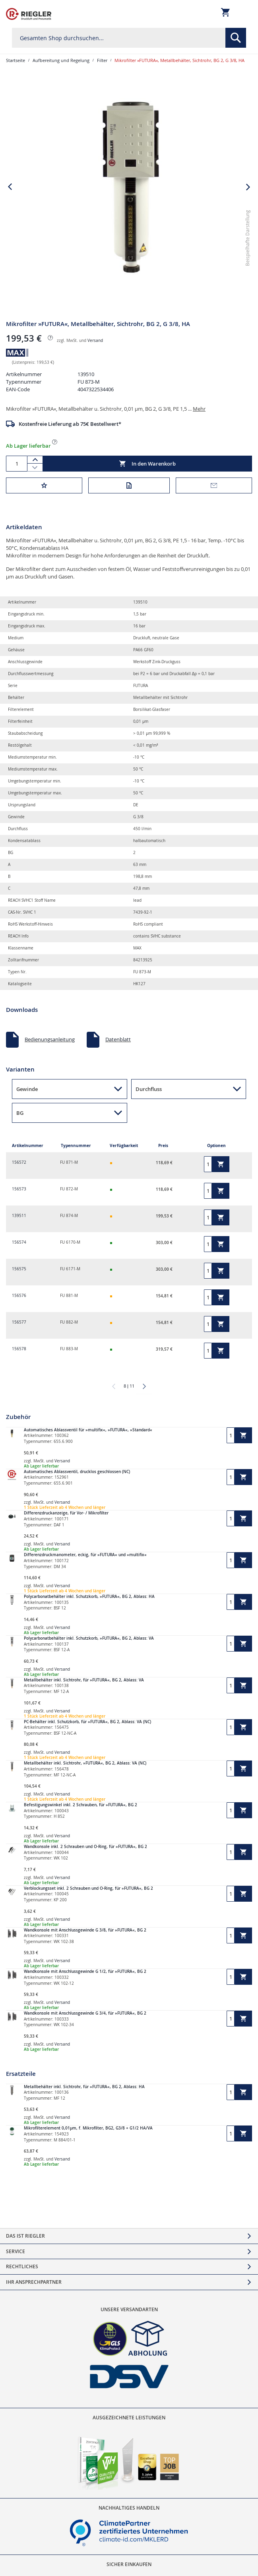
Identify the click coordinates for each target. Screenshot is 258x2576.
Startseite (15, 60)
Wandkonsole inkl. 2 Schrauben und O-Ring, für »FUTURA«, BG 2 (85, 1846)
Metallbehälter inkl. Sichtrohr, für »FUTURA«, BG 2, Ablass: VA (84, 1680)
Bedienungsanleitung (50, 1039)
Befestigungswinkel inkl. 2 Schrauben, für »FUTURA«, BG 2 (80, 1804)
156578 (19, 1348)
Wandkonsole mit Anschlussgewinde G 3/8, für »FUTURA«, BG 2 (85, 1930)
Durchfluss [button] (149, 1089)
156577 (19, 1322)
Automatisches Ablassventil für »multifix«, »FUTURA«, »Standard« (88, 1430)
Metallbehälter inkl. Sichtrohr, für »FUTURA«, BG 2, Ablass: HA (84, 2086)
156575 (19, 1268)
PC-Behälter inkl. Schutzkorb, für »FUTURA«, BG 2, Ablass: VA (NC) (87, 1721)
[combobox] (129, 38)
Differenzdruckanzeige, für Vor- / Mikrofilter (66, 1513)
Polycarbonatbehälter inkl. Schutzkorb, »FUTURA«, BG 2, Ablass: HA (89, 1596)
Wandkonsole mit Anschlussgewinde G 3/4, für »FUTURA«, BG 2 (85, 2013)
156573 (19, 1189)
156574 (19, 1242)
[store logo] (28, 14)
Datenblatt (118, 1039)
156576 (19, 1295)
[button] (248, 298)
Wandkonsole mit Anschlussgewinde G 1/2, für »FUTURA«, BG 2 (85, 1971)
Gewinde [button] (27, 1089)
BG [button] (19, 1112)
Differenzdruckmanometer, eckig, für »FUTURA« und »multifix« (85, 1554)
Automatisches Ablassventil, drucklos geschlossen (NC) (77, 1471)
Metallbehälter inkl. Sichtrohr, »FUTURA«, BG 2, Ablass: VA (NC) (85, 1763)
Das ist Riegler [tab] (25, 2235)
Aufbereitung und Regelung (61, 60)
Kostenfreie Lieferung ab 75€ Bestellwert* (70, 423)
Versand (95, 340)
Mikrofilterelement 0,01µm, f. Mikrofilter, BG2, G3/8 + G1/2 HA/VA (88, 2128)
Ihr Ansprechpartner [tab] (34, 2282)
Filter (102, 60)
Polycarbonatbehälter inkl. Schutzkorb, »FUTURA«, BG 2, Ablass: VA (89, 1638)
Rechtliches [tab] (22, 2266)
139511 (19, 1215)
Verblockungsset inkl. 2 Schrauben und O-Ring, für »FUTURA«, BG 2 (88, 1888)
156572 (19, 1162)
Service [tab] (15, 2251)
